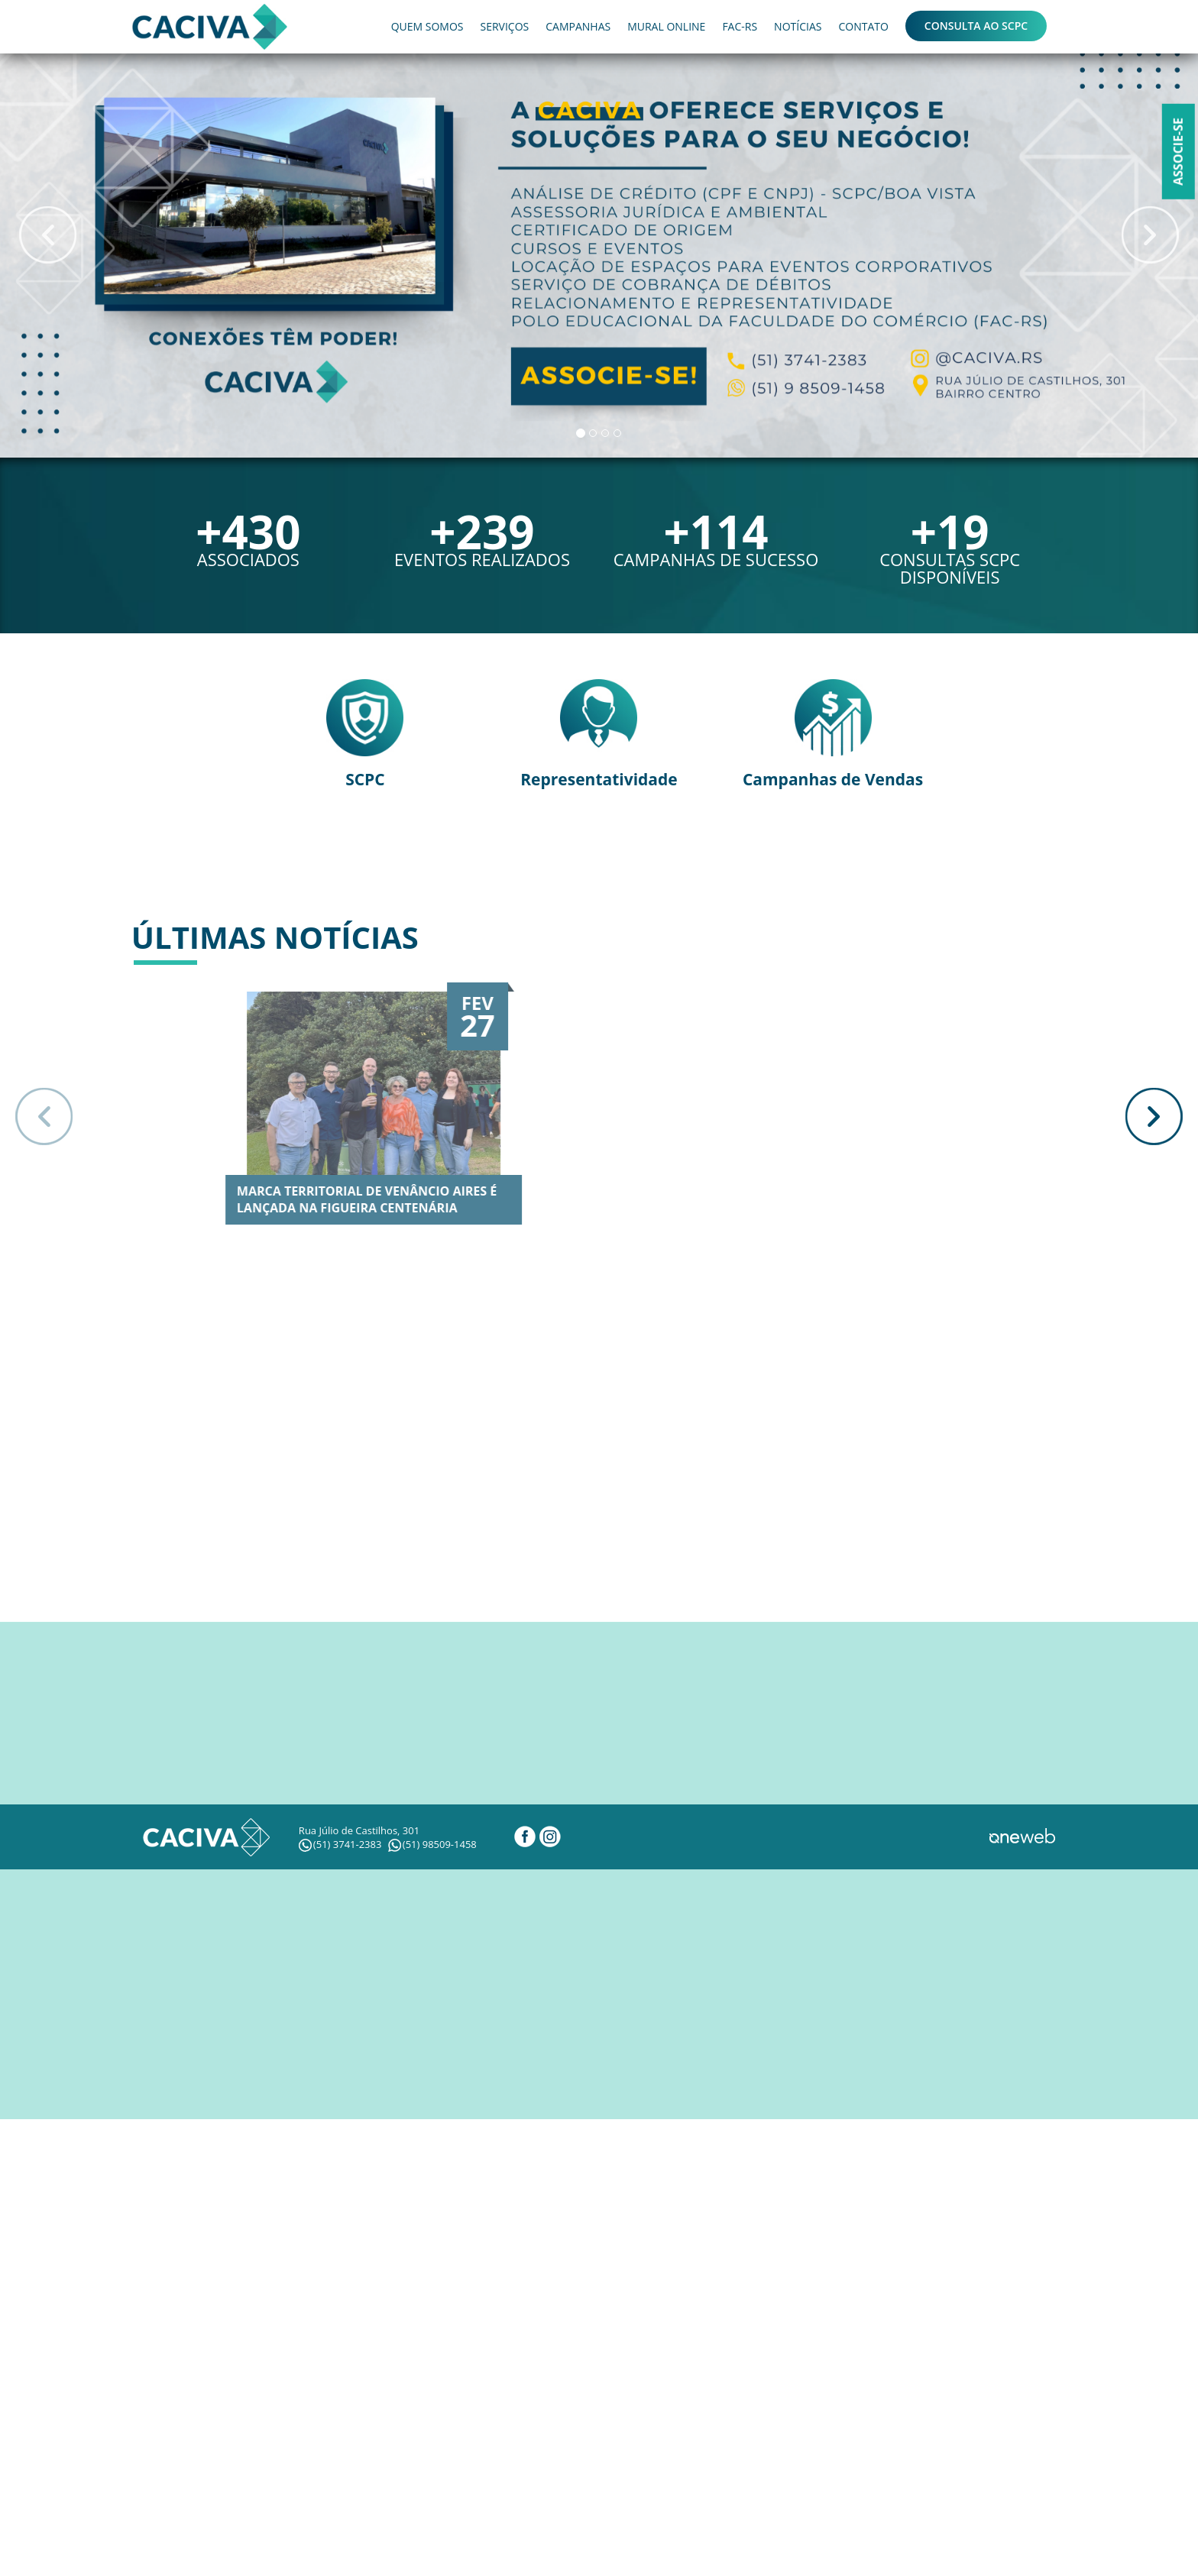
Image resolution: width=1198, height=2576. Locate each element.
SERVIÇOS (504, 26)
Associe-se (1178, 152)
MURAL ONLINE (666, 26)
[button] (47, 235)
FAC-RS (739, 26)
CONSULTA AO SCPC (976, 25)
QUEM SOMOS (427, 26)
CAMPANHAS (578, 26)
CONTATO (863, 26)
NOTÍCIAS (797, 26)
